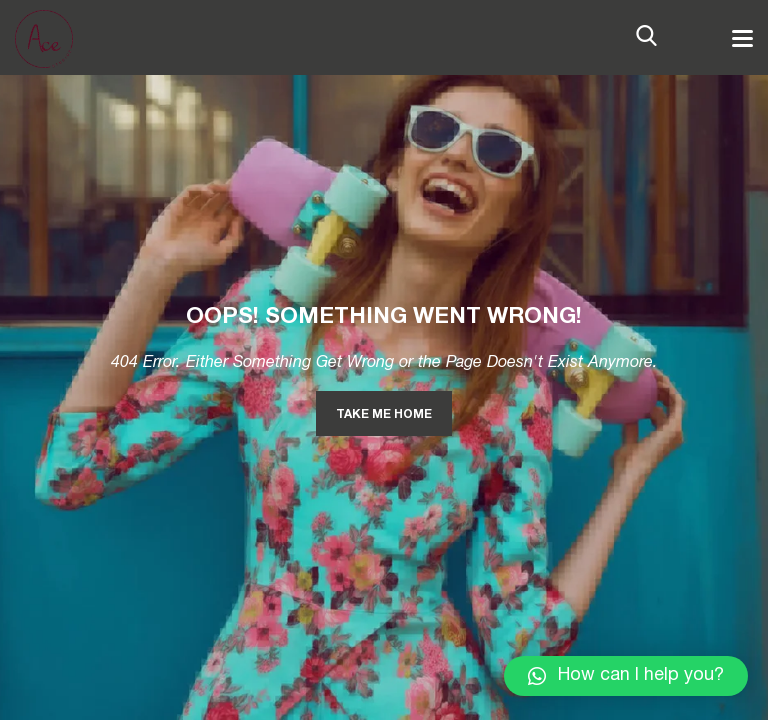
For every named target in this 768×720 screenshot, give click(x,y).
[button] (626, 676)
